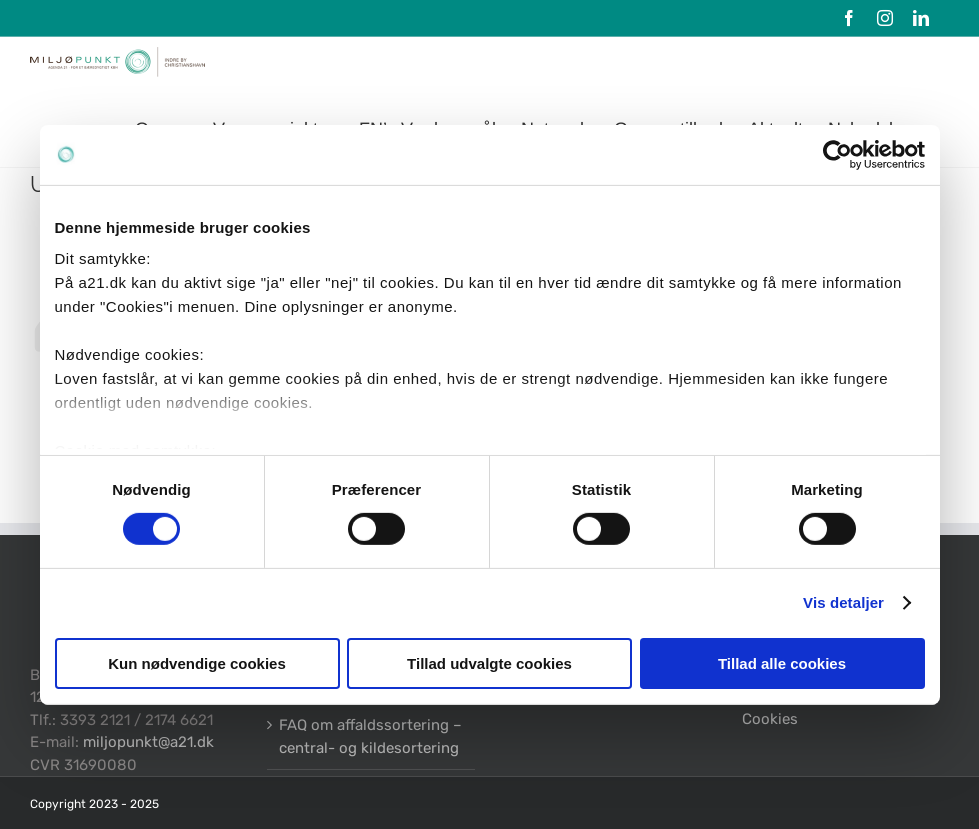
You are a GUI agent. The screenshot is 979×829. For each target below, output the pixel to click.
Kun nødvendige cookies (197, 663)
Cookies (770, 719)
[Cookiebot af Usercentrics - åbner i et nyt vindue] (837, 154)
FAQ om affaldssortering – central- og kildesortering (370, 736)
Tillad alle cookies (782, 663)
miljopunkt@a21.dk (148, 742)
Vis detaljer (843, 602)
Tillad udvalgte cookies (489, 663)
